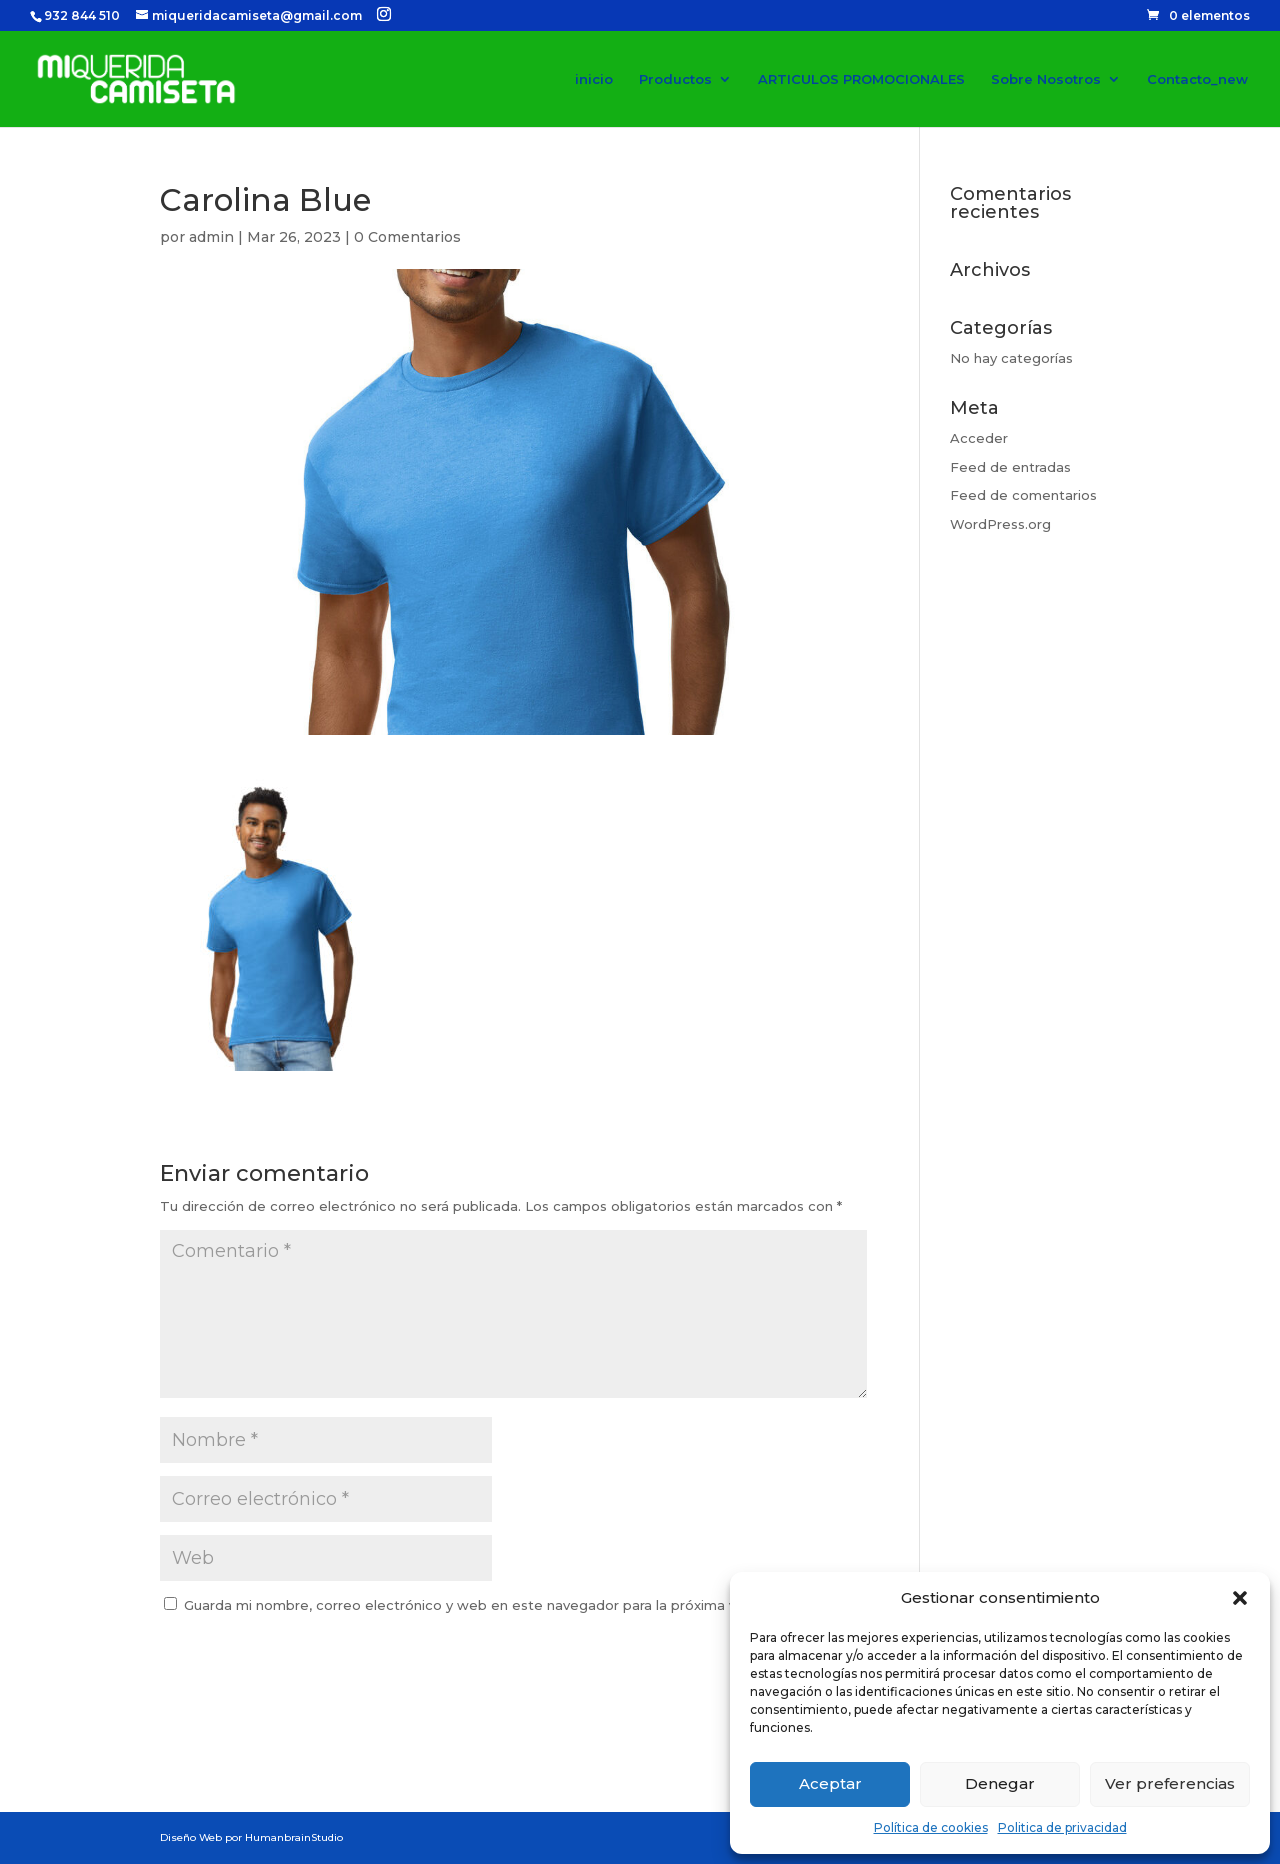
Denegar (1000, 1783)
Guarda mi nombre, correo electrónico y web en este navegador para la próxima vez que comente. (518, 1605)
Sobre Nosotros (1046, 79)
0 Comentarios (407, 237)
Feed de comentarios (1023, 495)
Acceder (979, 438)
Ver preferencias (1170, 1783)
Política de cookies (931, 1827)
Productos (675, 79)
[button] (1240, 1598)
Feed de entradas (1010, 467)
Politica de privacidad (1062, 1827)
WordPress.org (1000, 524)
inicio (594, 79)
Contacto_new (1197, 79)
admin (211, 237)
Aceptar (830, 1783)
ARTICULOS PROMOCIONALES (861, 79)
